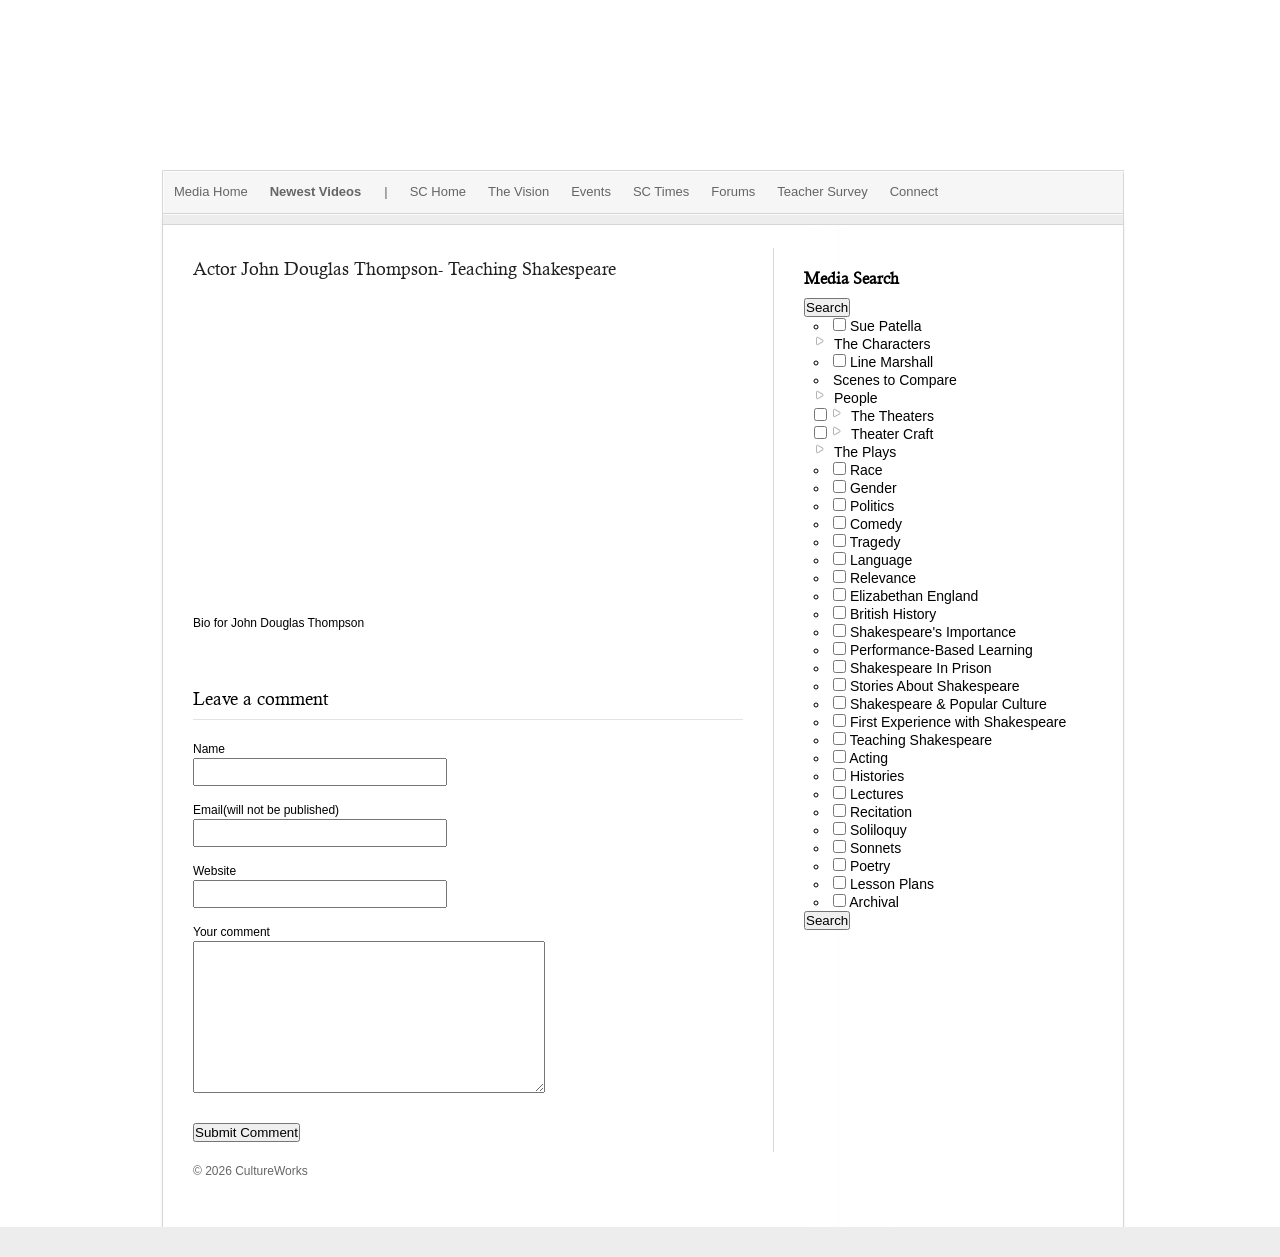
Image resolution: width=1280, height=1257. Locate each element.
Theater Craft (892, 434)
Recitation (881, 812)
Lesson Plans (892, 884)
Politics (872, 506)
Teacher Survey (822, 191)
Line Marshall (891, 362)
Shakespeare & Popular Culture (948, 704)
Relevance (883, 578)
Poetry (870, 866)
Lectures (877, 794)
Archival (874, 902)
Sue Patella (886, 326)
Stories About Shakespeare (935, 686)
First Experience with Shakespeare (958, 722)
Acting (868, 758)
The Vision (518, 191)
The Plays (865, 452)
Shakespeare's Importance (933, 632)
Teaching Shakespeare (921, 740)
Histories (877, 776)
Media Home (211, 191)
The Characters (882, 344)
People (856, 398)
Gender (873, 488)
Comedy (876, 524)
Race (866, 470)
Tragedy (875, 542)
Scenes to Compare (895, 380)
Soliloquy (878, 830)
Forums (733, 191)
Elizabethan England (914, 596)
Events (591, 191)
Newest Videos (316, 191)
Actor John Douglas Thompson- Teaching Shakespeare (404, 268)
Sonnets (875, 848)
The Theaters (892, 416)
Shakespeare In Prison (921, 668)
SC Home (438, 191)
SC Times (661, 191)
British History (893, 614)
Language (881, 560)
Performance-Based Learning (941, 650)
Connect (914, 191)
